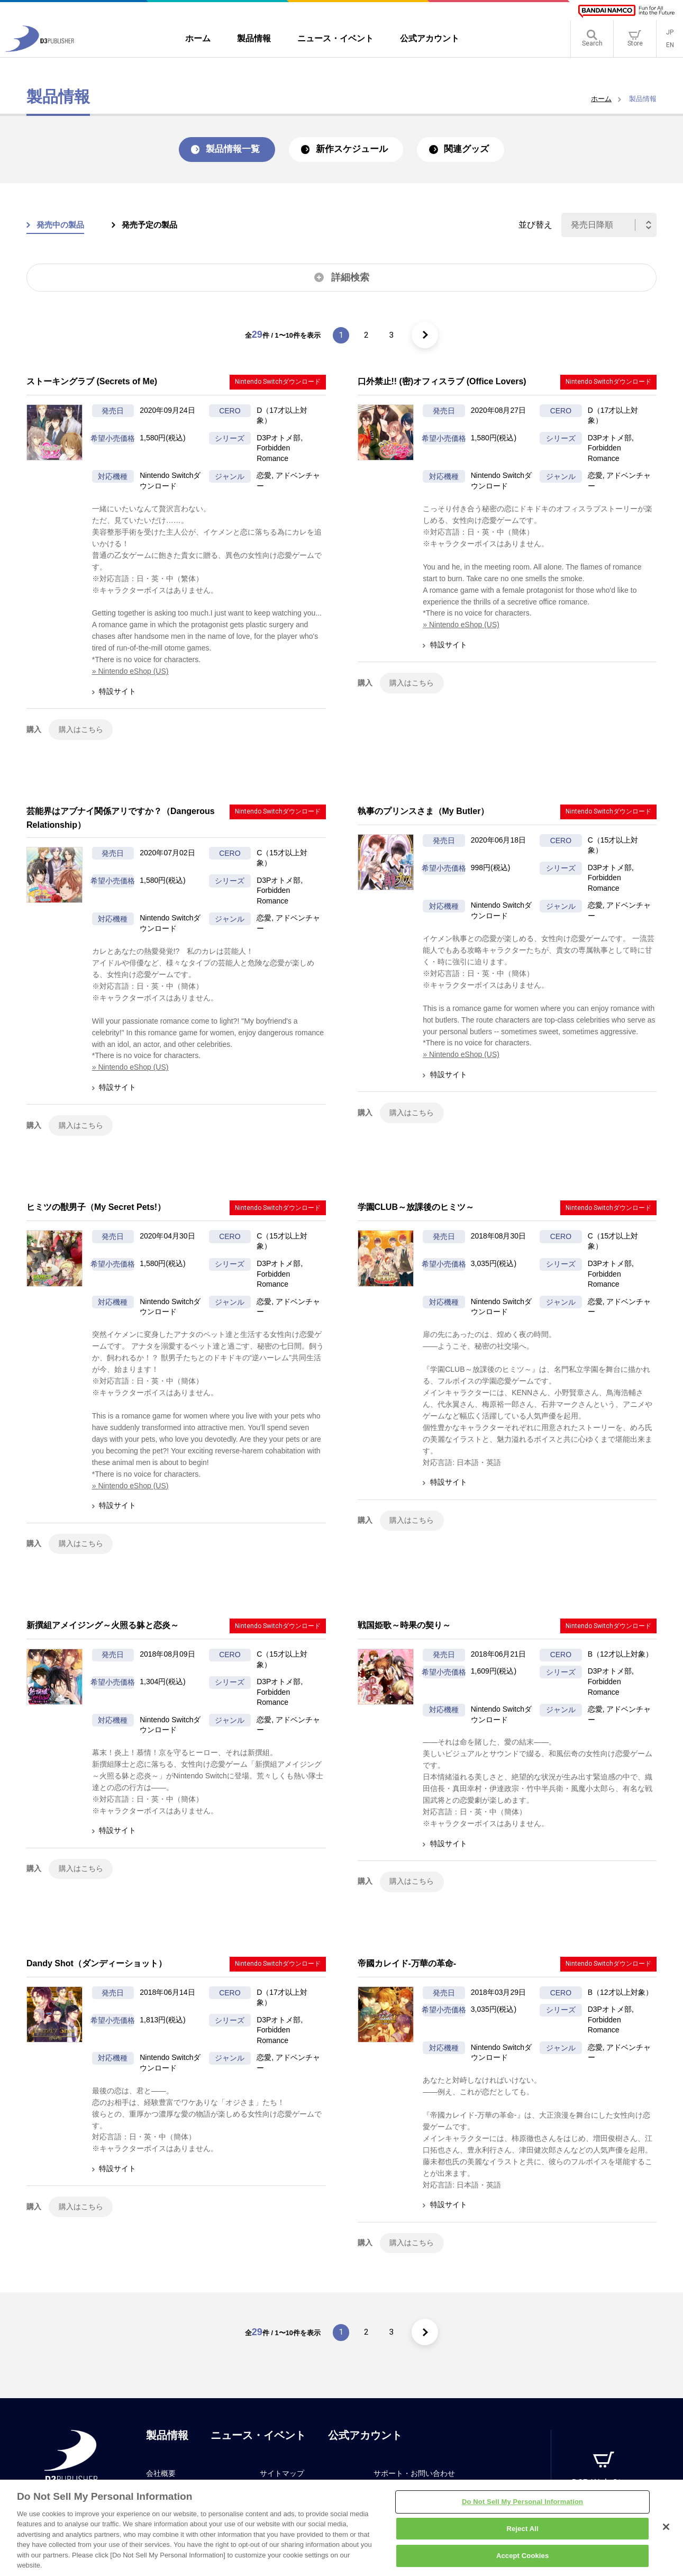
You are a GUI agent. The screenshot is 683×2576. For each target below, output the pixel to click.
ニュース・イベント (258, 2443)
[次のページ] (427, 336)
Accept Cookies (522, 2561)
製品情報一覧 (224, 150)
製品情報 (167, 2443)
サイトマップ (282, 2481)
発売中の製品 (62, 226)
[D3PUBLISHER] (39, 51)
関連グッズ (476, 150)
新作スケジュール (353, 150)
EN (670, 47)
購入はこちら (81, 731)
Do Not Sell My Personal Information (522, 2507)
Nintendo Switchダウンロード (278, 383)
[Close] (666, 2532)
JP (669, 35)
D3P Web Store (603, 2490)
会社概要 (161, 2481)
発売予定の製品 (155, 226)
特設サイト (117, 693)
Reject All (523, 2534)
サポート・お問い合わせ (414, 2481)
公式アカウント (365, 2443)
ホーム (601, 99)
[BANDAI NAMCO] (626, 11)
